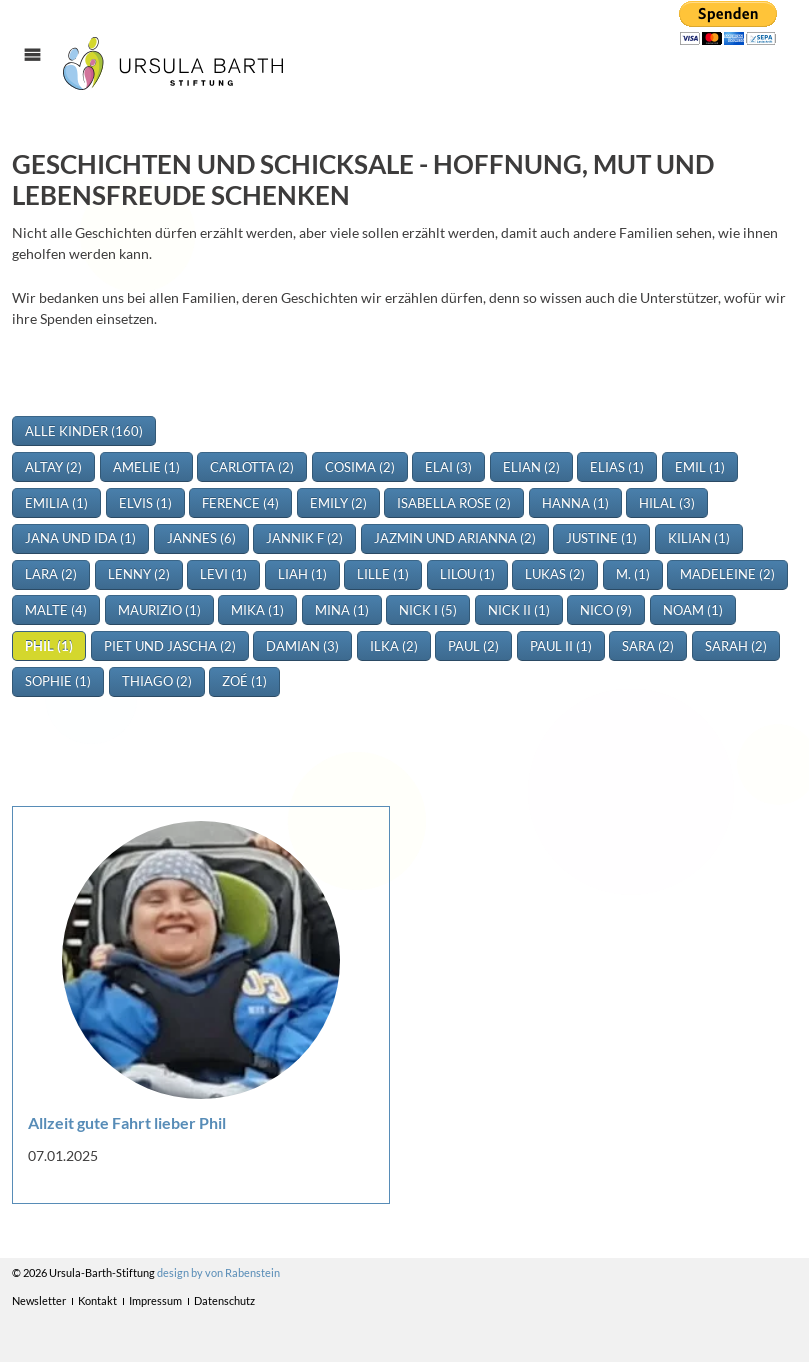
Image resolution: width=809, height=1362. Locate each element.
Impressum (155, 1300)
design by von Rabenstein (218, 1272)
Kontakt (97, 1300)
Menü (42, 72)
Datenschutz (224, 1300)
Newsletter (39, 1300)
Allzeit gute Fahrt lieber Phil (127, 1122)
